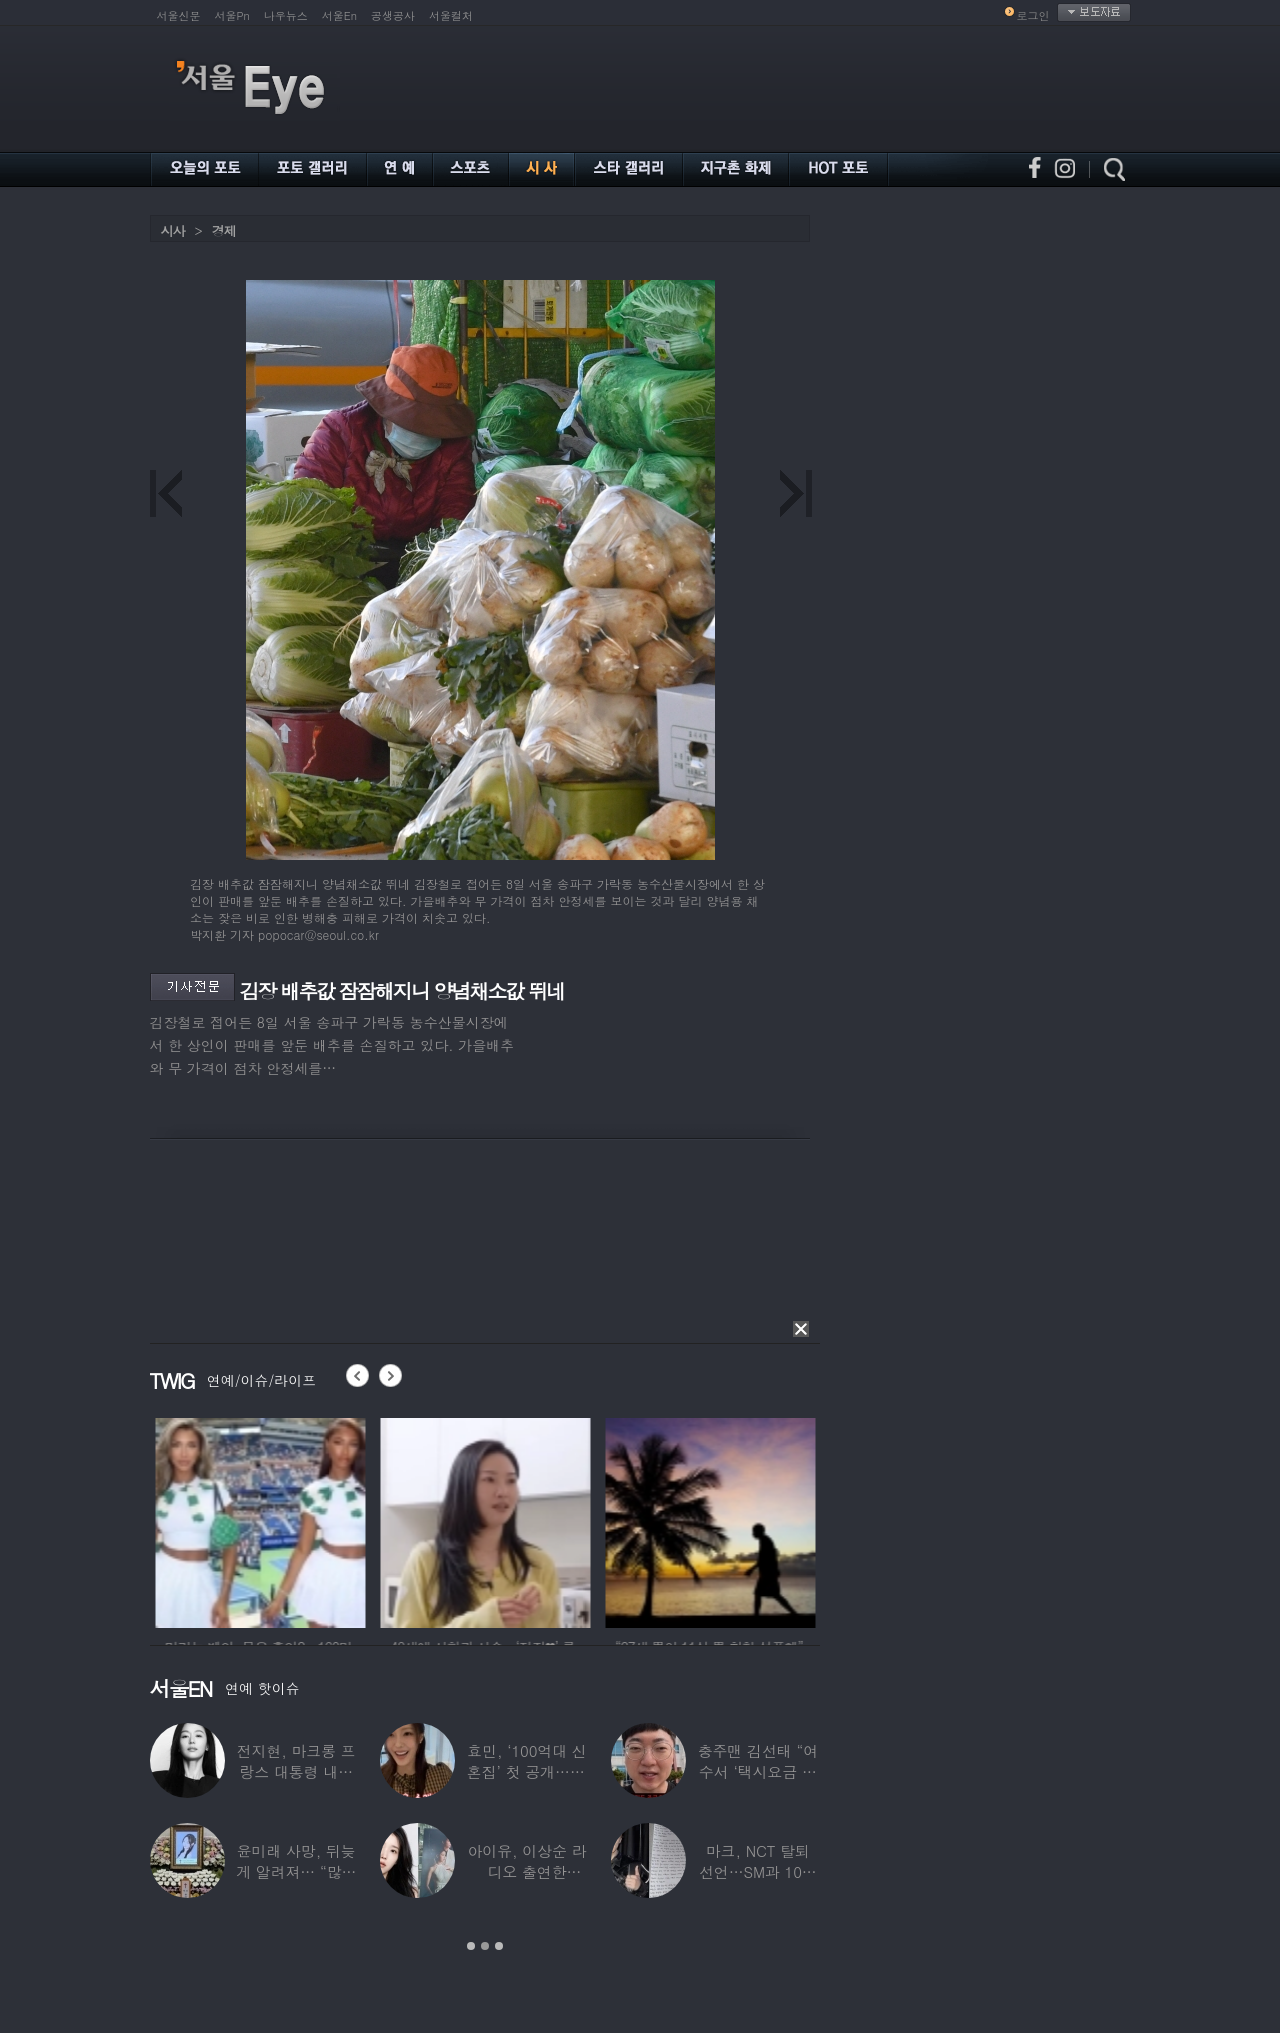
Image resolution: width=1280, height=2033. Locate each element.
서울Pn (232, 15)
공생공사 (393, 15)
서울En (339, 15)
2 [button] (485, 1946)
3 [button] (499, 1946)
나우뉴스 (286, 15)
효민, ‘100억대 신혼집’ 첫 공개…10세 (527, 1771)
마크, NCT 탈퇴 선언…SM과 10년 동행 (758, 1871)
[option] (316, 1520)
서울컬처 (451, 15)
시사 (173, 230)
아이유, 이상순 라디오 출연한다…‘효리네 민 (526, 1871)
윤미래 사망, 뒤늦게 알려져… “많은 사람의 (296, 1871)
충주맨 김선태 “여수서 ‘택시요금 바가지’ (758, 1771)
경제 (224, 230)
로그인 (1033, 15)
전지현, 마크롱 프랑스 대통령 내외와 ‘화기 (296, 1771)
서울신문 (179, 15)
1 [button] (471, 1946)
